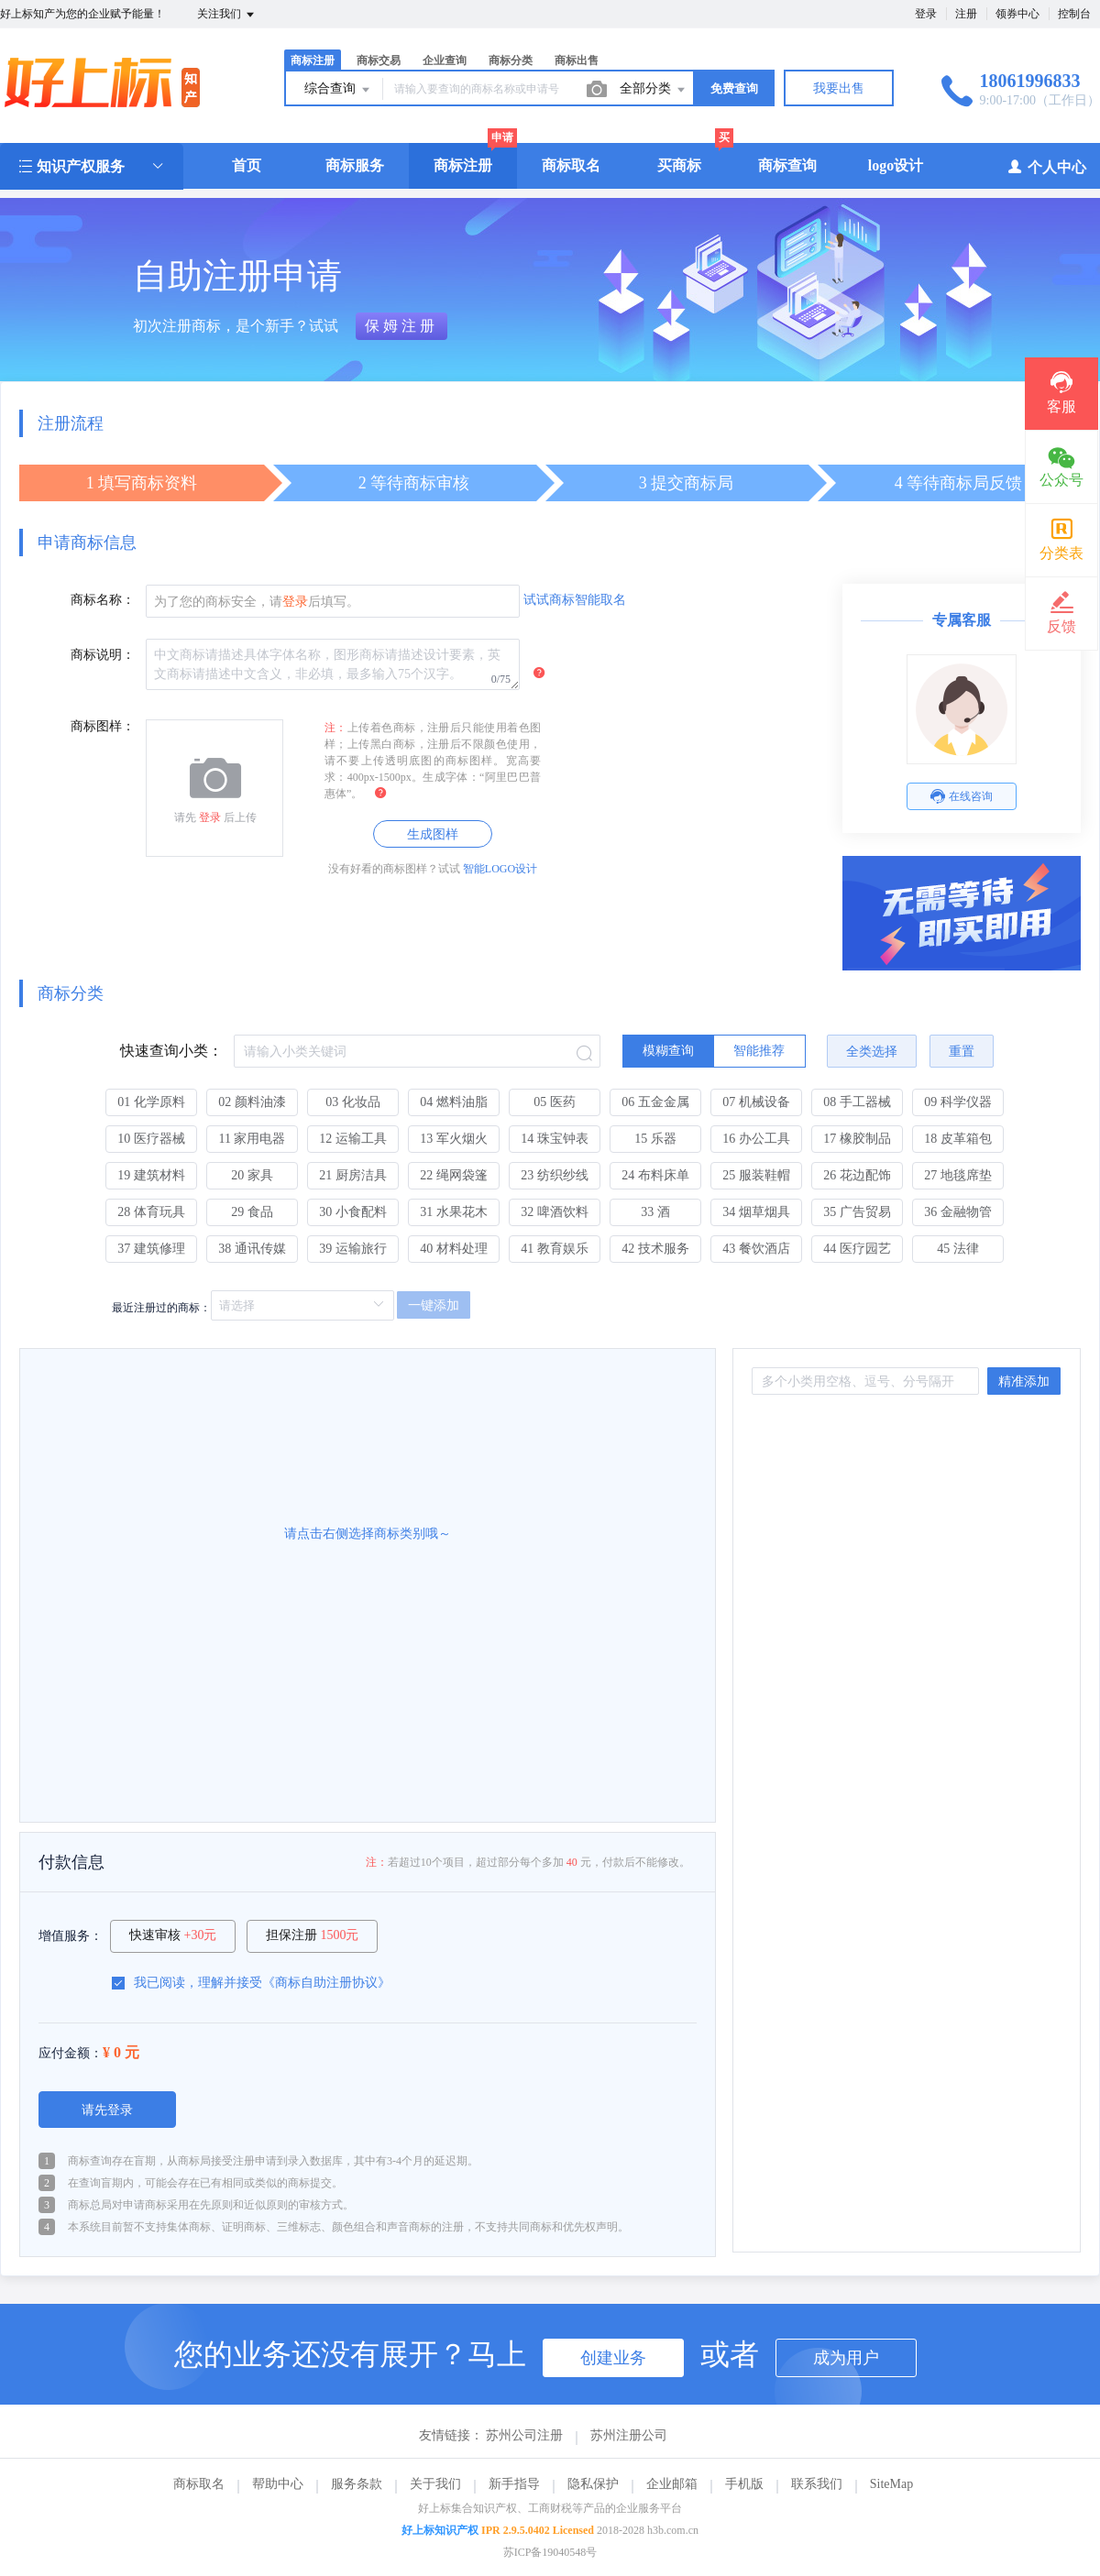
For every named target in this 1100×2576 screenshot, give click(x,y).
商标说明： (103, 655)
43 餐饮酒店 (756, 1248)
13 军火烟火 (454, 1138)
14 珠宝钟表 (554, 1138)
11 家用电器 (252, 1138)
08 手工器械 (857, 1102)
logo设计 (895, 165)
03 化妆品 (352, 1102)
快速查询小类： (171, 1050)
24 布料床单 (655, 1175)
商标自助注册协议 (326, 1983)
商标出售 (577, 60)
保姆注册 (401, 326)
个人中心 (1046, 166)
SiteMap (891, 2484)
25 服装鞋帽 (756, 1175)
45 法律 (958, 1248)
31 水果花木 (454, 1212)
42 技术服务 (655, 1248)
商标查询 (787, 165)
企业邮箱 (672, 2484)
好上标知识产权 (440, 2530)
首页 (246, 165)
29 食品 (252, 1212)
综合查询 (338, 90)
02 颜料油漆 (252, 1102)
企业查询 (445, 60)
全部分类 (654, 90)
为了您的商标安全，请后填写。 (256, 601)
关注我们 (227, 14)
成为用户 (846, 2358)
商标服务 (354, 165)
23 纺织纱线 (554, 1175)
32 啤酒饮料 (554, 1212)
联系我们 (816, 2484)
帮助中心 (277, 2484)
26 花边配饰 (857, 1175)
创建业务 (613, 2358)
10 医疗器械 (151, 1138)
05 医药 (555, 1102)
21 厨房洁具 (353, 1175)
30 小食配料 (353, 1212)
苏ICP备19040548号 (550, 2552)
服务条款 (356, 2484)
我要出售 (838, 88)
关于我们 (435, 2484)
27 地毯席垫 (958, 1175)
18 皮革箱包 (958, 1138)
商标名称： (103, 600)
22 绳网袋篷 (454, 1175)
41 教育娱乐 (554, 1248)
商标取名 (571, 165)
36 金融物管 (958, 1212)
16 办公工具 (756, 1138)
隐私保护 (593, 2484)
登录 (926, 13)
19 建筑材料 (151, 1175)
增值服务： (70, 1936)
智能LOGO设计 (500, 868)
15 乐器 (655, 1138)
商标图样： (103, 726)
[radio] (668, 1051)
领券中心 (1018, 13)
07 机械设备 (756, 1102)
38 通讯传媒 (252, 1248)
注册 (966, 13)
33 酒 (655, 1212)
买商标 (679, 165)
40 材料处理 (454, 1248)
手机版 (744, 2484)
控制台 (1074, 13)
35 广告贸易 (857, 1212)
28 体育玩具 (151, 1212)
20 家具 (252, 1175)
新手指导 (514, 2484)
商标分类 (511, 60)
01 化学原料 (151, 1102)
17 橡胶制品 (857, 1138)
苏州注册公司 (628, 2435)
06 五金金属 (655, 1102)
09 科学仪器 (958, 1102)
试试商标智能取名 (574, 600)
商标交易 (379, 60)
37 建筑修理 (151, 1248)
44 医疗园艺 (857, 1248)
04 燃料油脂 (454, 1102)
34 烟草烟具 (756, 1212)
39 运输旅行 (353, 1248)
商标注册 (313, 60)
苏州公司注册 (524, 2435)
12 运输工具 (353, 1138)
